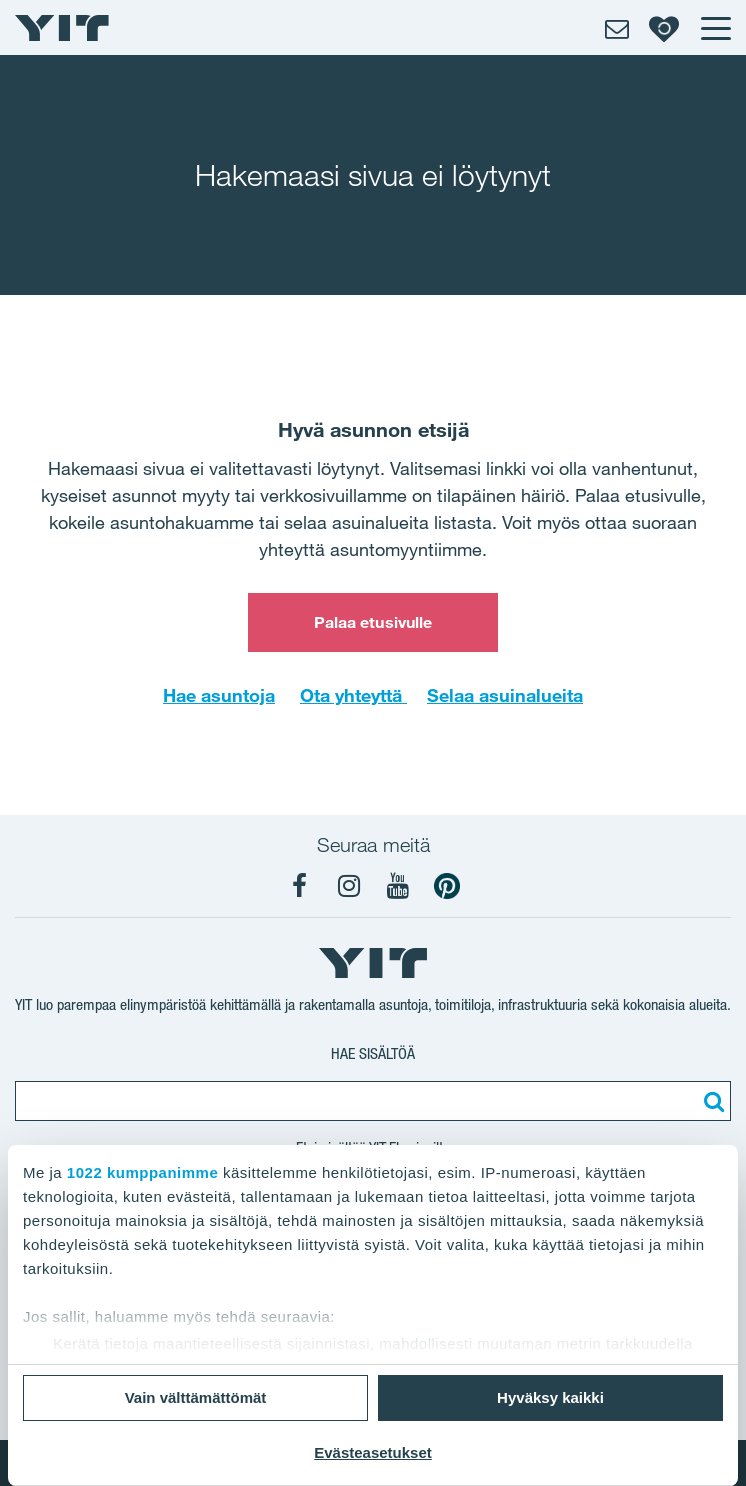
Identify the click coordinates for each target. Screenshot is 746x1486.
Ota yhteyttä (353, 695)
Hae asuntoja (219, 695)
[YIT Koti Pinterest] (447, 886)
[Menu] (715, 28)
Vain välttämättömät (196, 1397)
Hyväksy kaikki (550, 1397)
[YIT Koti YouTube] (398, 886)
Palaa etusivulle (373, 622)
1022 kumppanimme (142, 1172)
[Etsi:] (711, 1101)
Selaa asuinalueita (505, 695)
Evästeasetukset (373, 1452)
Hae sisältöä (373, 1053)
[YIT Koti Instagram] (349, 886)
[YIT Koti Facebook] (300, 886)
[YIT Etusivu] (62, 28)
